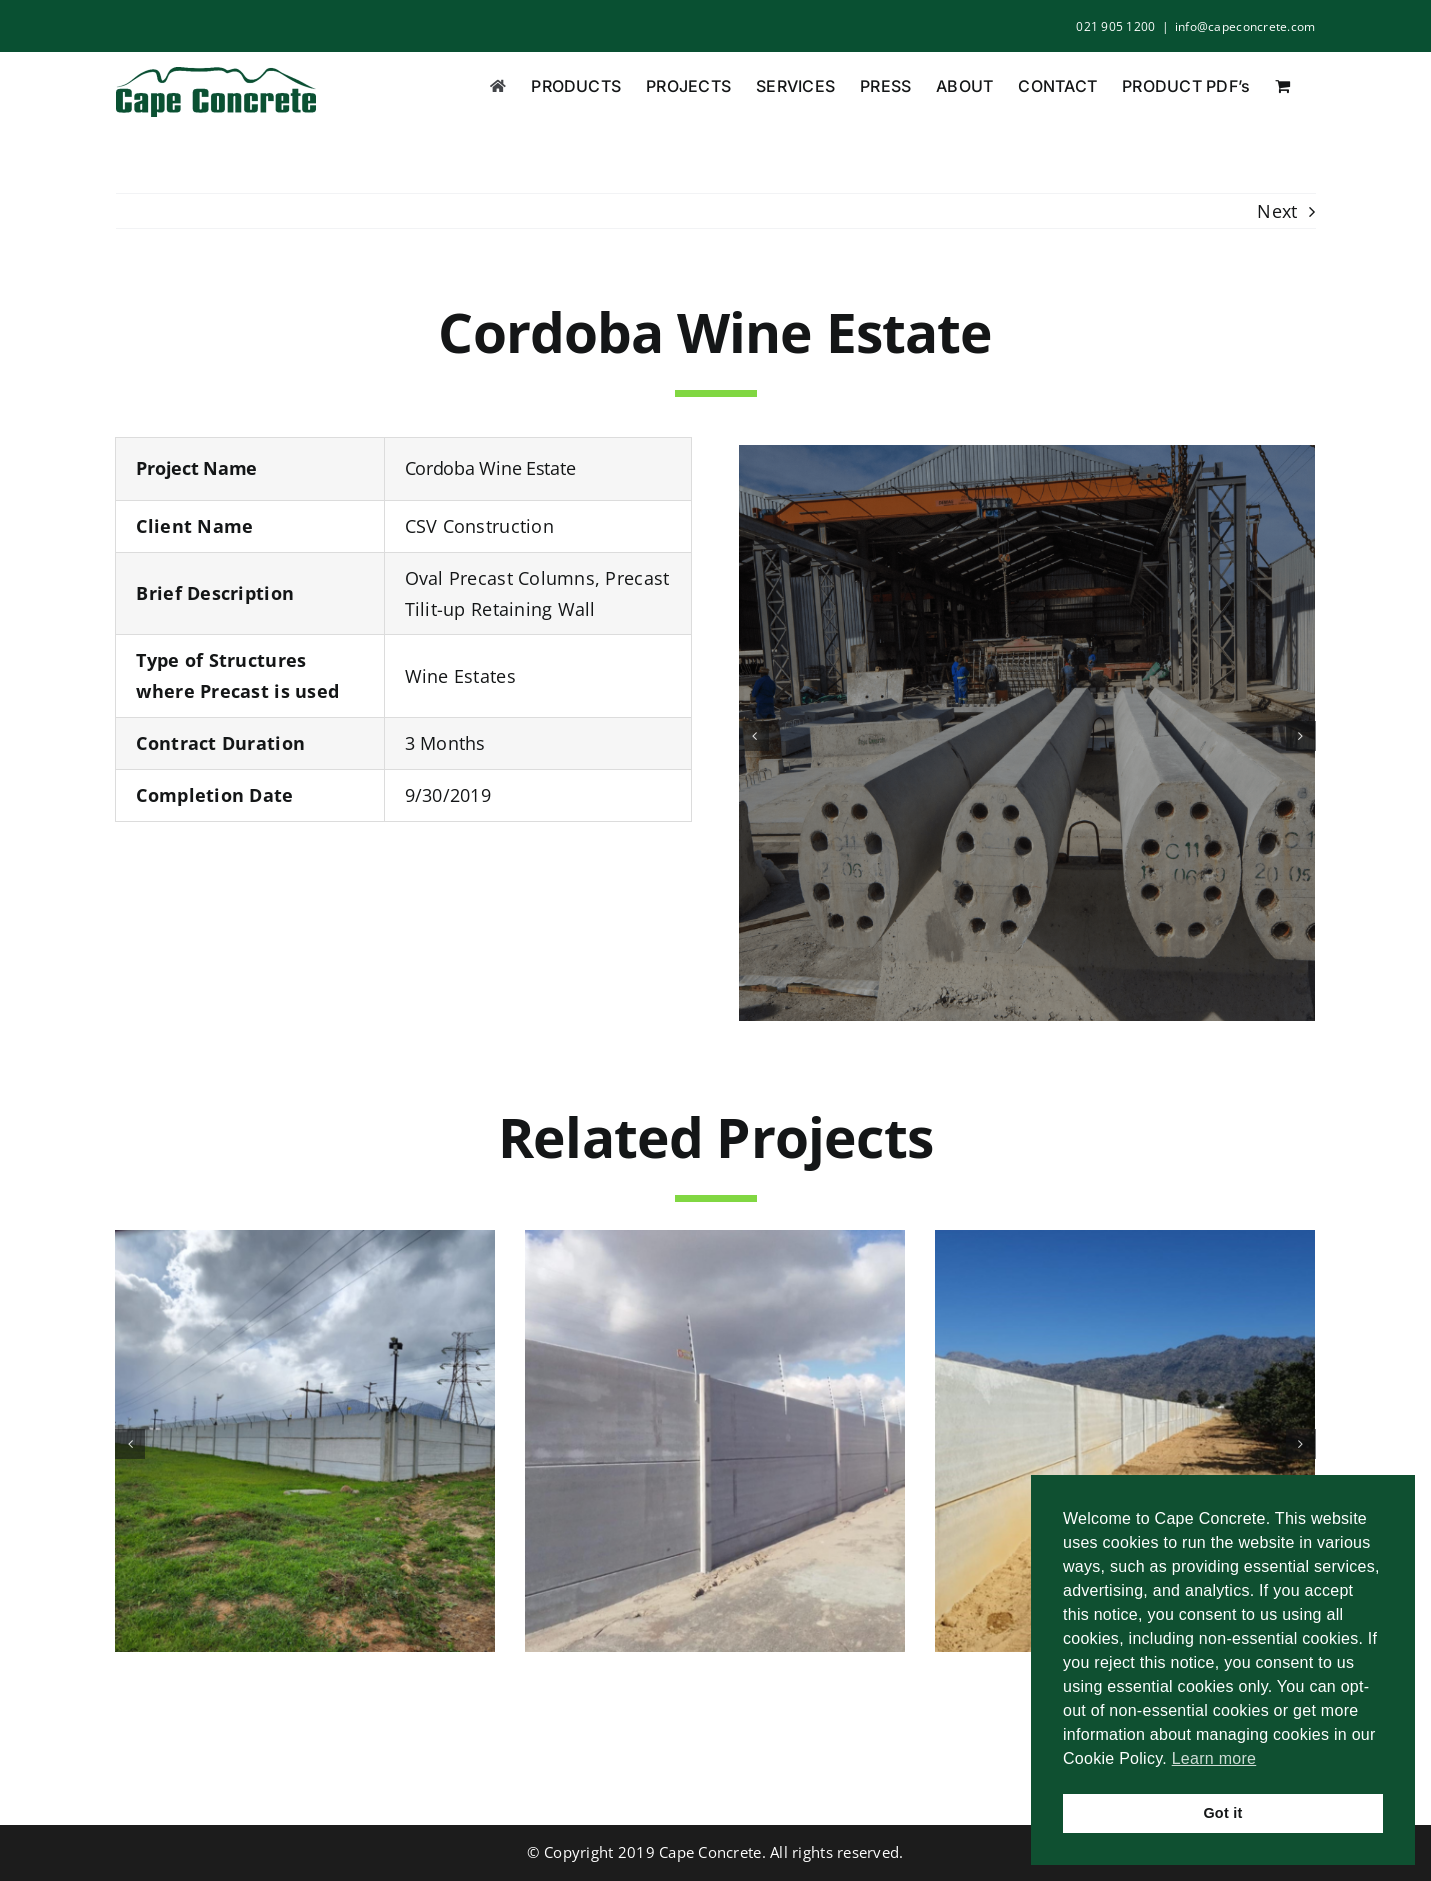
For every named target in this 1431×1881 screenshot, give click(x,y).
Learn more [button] (1214, 1758)
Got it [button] (1222, 1813)
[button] (754, 736)
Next (1277, 211)
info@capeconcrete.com (1245, 26)
